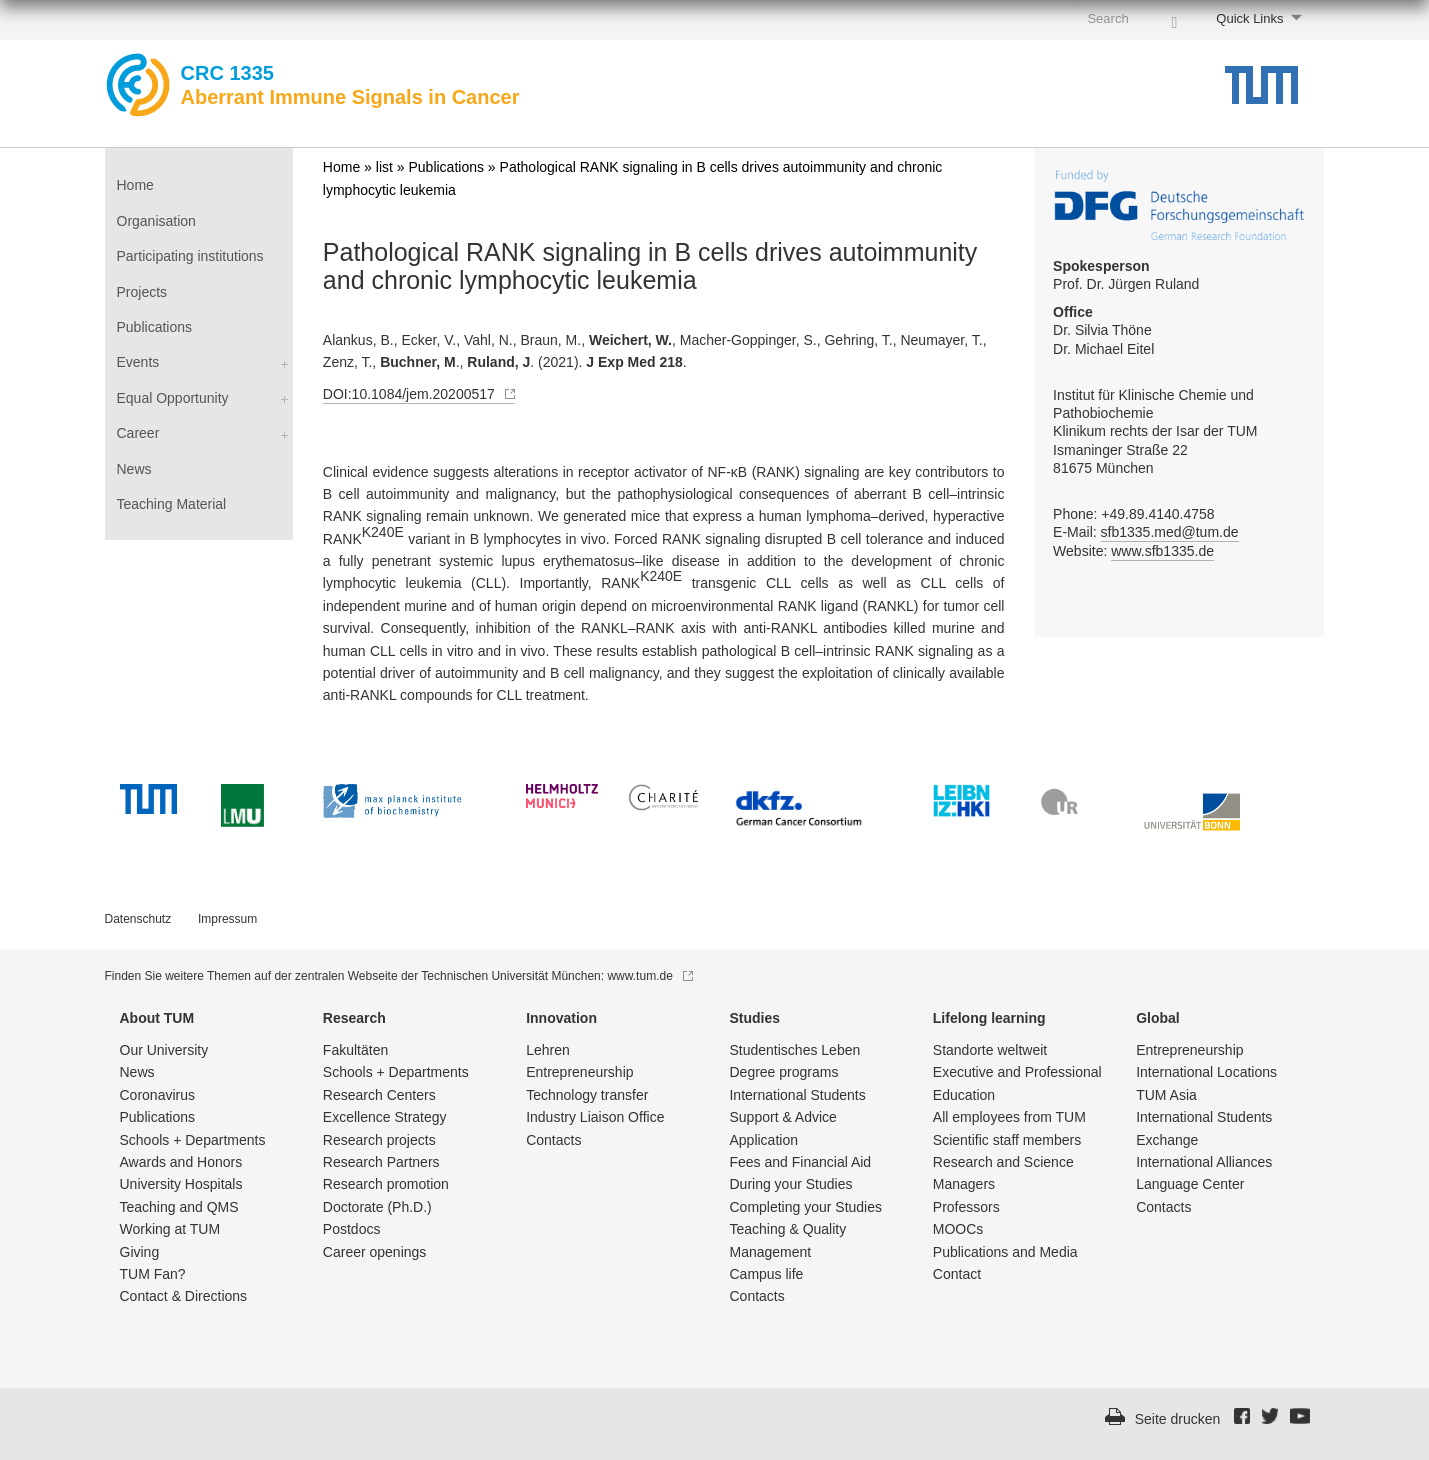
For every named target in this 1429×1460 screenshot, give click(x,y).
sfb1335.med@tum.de (1170, 532)
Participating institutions (190, 256)
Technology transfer (587, 1095)
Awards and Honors (181, 1162)
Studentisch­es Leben (794, 1050)
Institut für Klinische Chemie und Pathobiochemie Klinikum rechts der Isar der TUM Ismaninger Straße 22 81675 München (1155, 431)
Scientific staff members (1007, 1140)
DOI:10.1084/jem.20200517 (419, 394)
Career (138, 433)
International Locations (1206, 1072)
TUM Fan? (153, 1274)
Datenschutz (138, 919)
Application (763, 1140)
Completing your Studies (805, 1207)
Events (138, 362)
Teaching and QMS (179, 1207)
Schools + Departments (193, 1140)
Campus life (766, 1274)
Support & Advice (782, 1117)
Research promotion (386, 1184)
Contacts (553, 1140)
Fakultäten (355, 1050)
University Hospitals (181, 1184)
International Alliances (1204, 1162)
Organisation (156, 221)
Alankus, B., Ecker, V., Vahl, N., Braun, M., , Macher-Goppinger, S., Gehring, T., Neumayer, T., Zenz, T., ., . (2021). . (655, 351)
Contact (957, 1274)
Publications (155, 327)
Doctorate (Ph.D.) (377, 1207)
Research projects (379, 1140)
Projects (142, 292)
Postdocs (352, 1229)
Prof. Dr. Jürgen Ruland (1126, 275)
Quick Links (1249, 18)
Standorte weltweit (990, 1050)
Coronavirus (157, 1095)
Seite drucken (1178, 1419)
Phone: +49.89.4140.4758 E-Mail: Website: (1145, 533)
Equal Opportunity (173, 398)
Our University (164, 1050)
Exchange (1167, 1140)
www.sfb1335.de (1162, 551)
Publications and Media (1005, 1252)
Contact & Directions (184, 1296)
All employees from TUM (1009, 1117)
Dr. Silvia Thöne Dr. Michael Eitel (1103, 330)
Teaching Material (172, 504)
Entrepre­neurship (579, 1072)
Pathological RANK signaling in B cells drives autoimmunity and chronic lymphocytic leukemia (650, 266)
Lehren (548, 1050)
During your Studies (790, 1184)
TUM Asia (1166, 1095)
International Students (797, 1095)
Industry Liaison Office (595, 1117)
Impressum (227, 919)
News (134, 469)
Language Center (1190, 1184)
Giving (140, 1252)
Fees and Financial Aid (800, 1162)
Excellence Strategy (385, 1117)
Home (135, 185)
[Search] (1174, 18)
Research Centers (379, 1095)
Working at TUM (170, 1229)
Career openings (375, 1252)
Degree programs (783, 1072)
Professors (966, 1207)
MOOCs (958, 1229)
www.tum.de (649, 976)
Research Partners (381, 1162)
